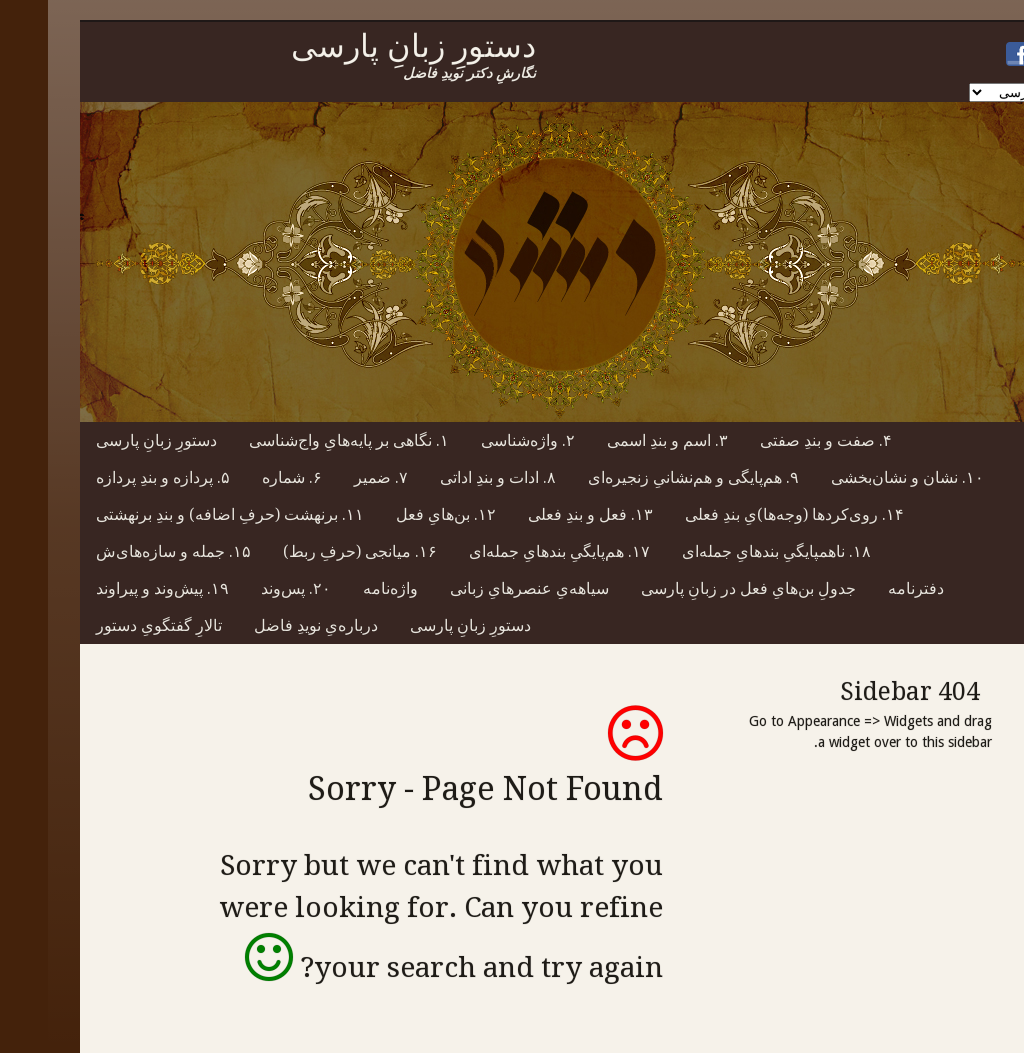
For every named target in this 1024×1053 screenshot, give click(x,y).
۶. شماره (244, 477)
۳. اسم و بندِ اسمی (619, 440)
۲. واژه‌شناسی (480, 440)
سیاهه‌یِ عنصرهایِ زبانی (481, 588)
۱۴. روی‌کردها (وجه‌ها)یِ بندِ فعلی (746, 514)
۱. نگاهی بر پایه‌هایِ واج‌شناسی (301, 440)
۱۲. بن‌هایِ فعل (398, 514)
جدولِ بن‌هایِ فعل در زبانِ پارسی (700, 588)
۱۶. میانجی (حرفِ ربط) (312, 551)
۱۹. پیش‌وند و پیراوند (114, 588)
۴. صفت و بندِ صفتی (778, 440)
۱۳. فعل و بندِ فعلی (542, 514)
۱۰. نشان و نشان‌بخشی (859, 477)
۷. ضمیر (333, 477)
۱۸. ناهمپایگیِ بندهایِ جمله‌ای (728, 551)
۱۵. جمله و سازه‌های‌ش (125, 551)
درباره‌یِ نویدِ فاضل (268, 625)
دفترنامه (868, 588)
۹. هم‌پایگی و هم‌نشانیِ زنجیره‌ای (645, 477)
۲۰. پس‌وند (248, 588)
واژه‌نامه (342, 588)
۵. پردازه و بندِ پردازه (115, 477)
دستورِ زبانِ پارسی (108, 440)
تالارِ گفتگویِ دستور (111, 625)
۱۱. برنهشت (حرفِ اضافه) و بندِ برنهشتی (182, 514)
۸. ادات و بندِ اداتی (450, 477)
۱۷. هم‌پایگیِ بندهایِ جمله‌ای (511, 551)
